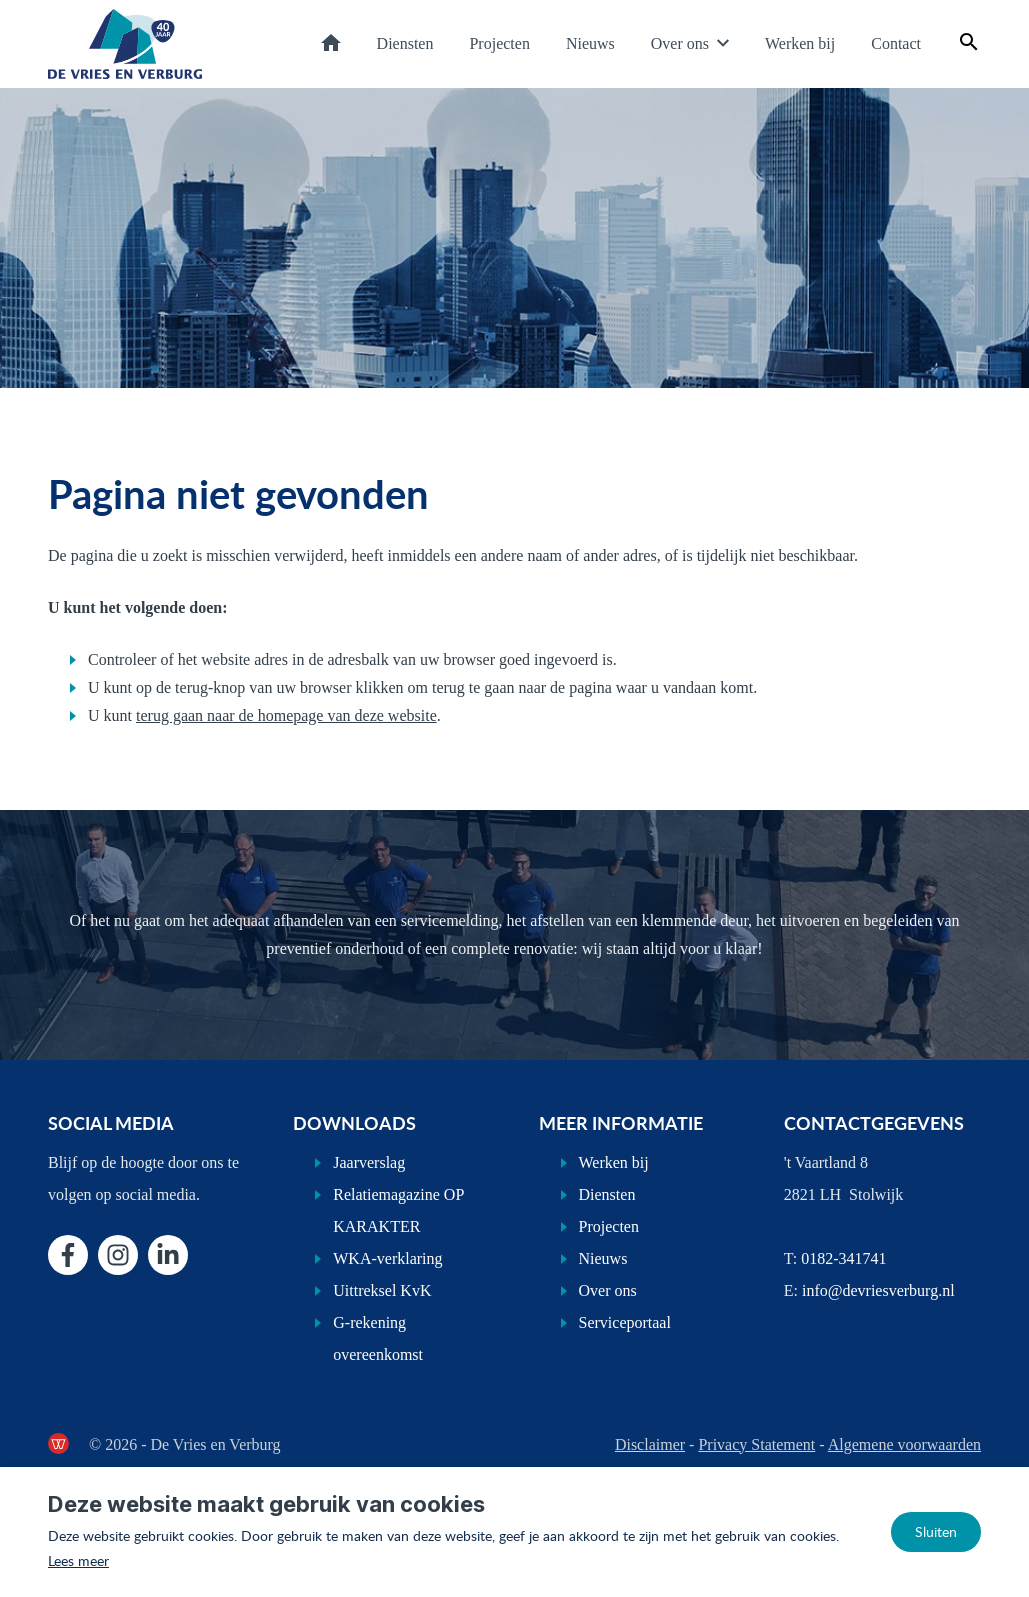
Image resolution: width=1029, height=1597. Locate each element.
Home (331, 42)
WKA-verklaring (387, 1258)
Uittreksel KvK (382, 1290)
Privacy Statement (756, 1444)
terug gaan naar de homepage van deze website (286, 715)
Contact (896, 43)
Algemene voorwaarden (904, 1444)
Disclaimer (650, 1444)
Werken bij (800, 43)
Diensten (405, 43)
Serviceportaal (625, 1322)
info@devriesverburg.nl (878, 1290)
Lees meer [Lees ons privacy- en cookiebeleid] (78, 1560)
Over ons (680, 43)
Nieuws (590, 43)
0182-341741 (843, 1258)
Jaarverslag (369, 1162)
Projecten (499, 43)
